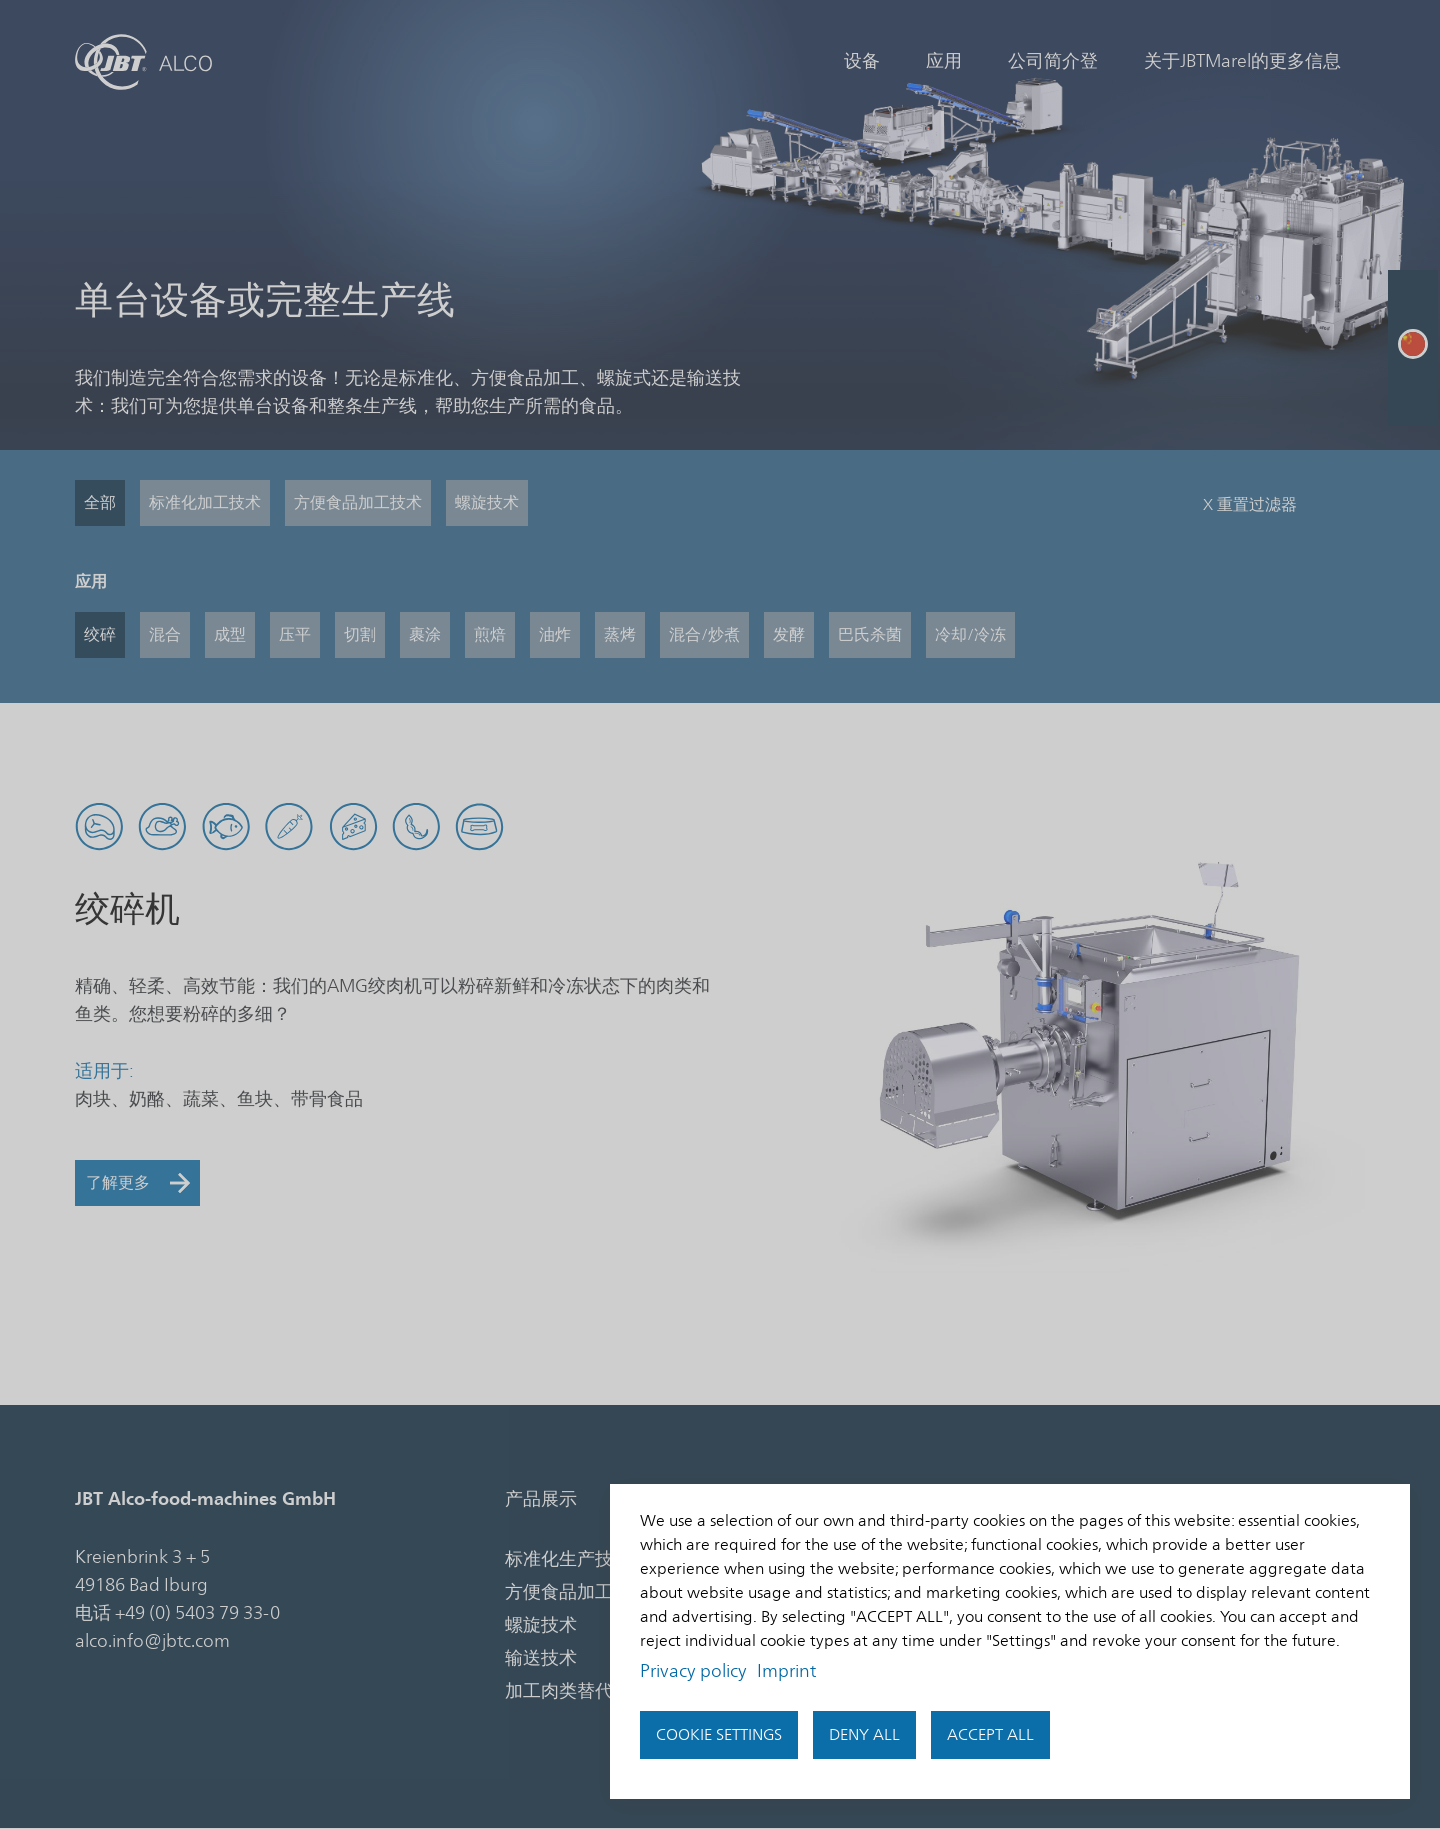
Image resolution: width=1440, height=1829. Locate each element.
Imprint (786, 1671)
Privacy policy (693, 1671)
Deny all (864, 1735)
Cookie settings (719, 1735)
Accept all (990, 1735)
